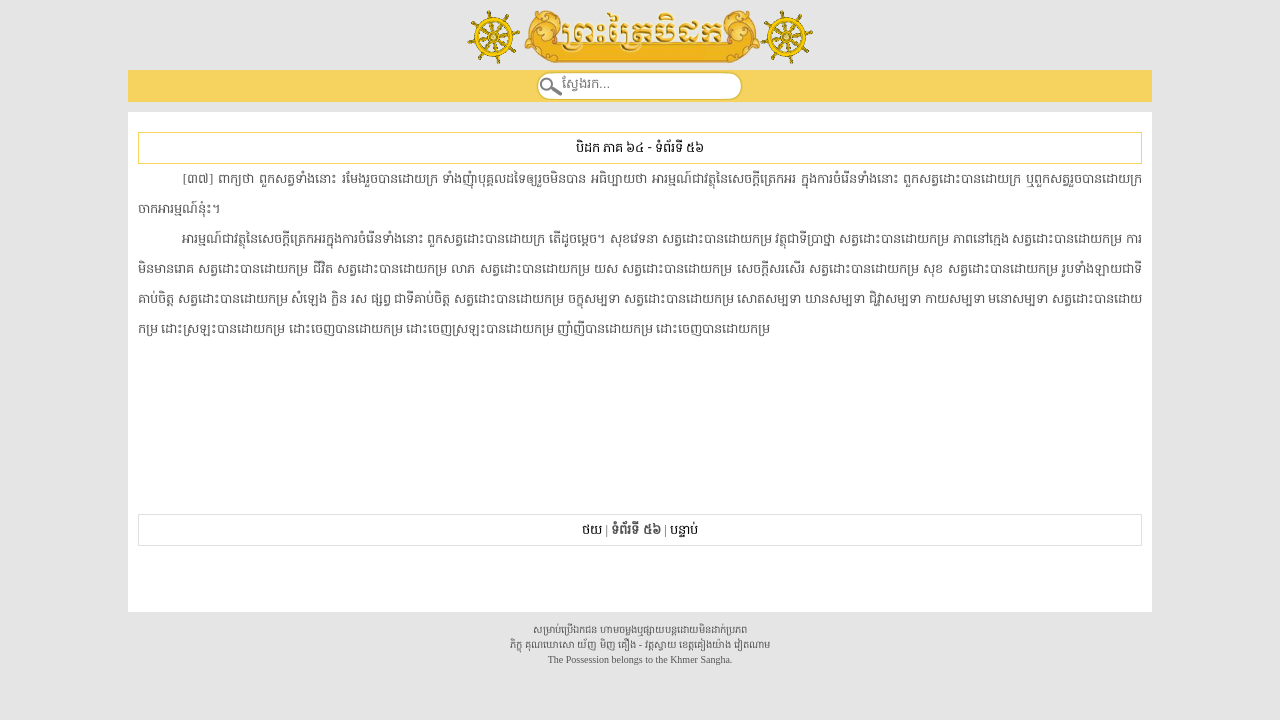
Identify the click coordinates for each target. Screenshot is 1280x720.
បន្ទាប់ (684, 529)
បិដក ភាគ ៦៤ (610, 147)
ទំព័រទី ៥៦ (679, 147)
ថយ (592, 529)
